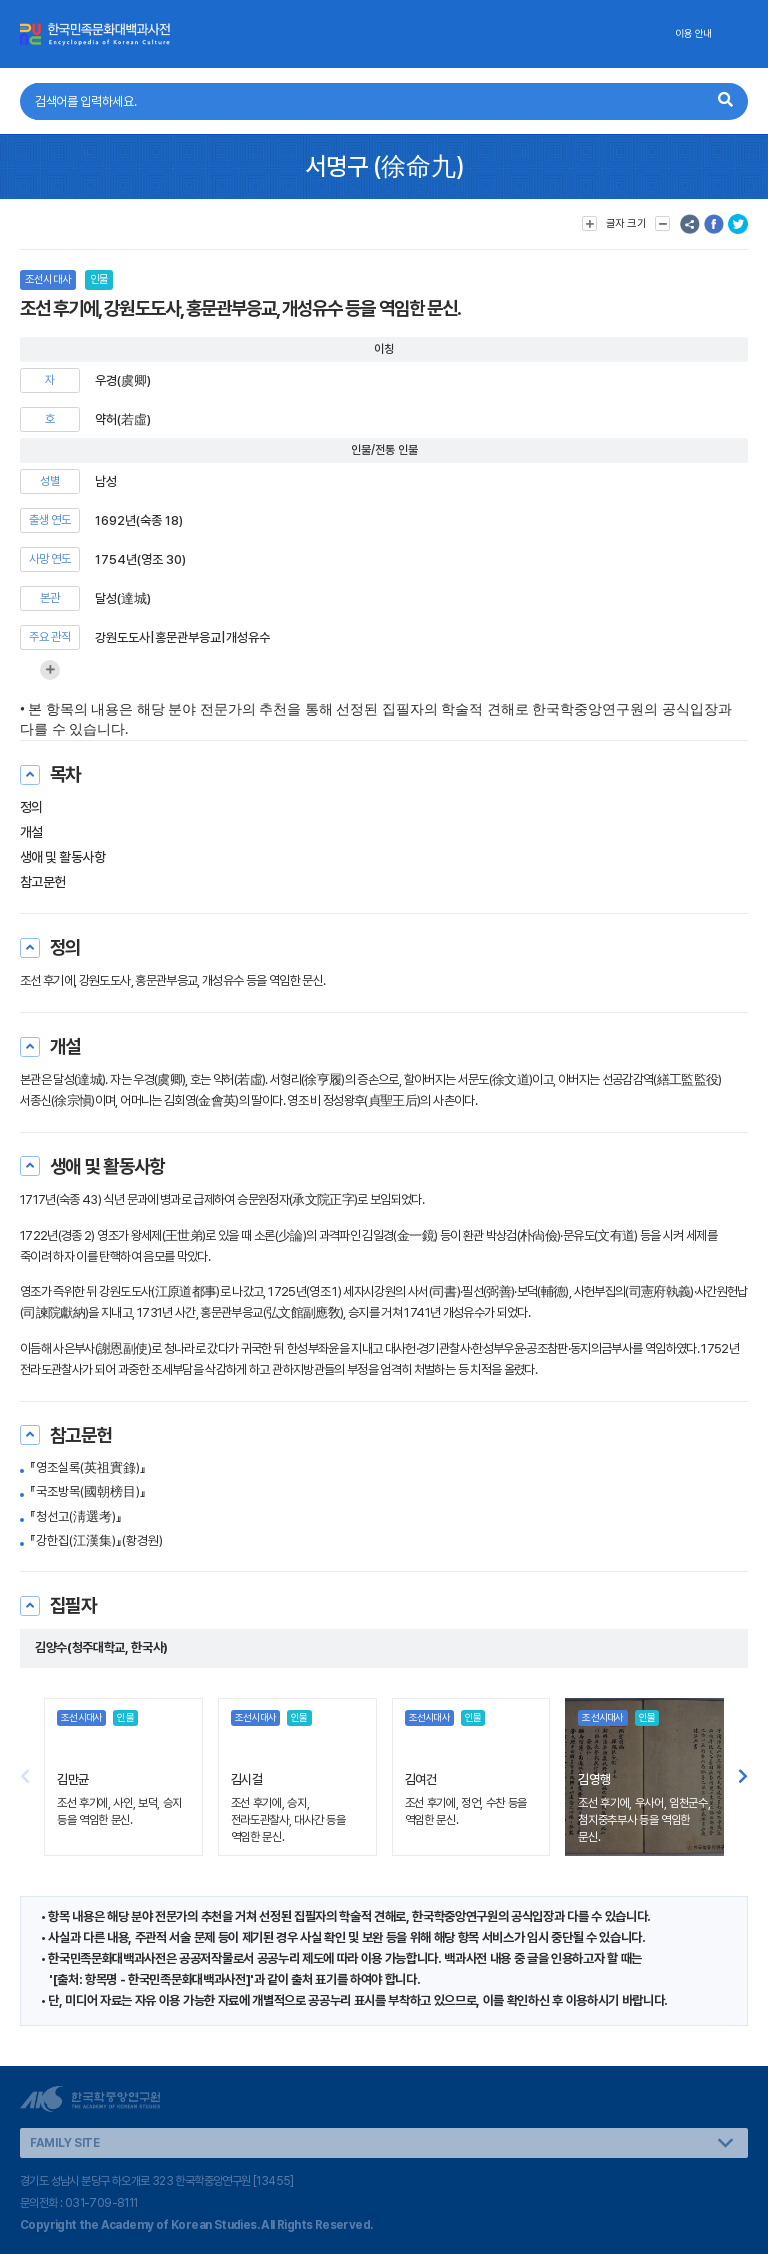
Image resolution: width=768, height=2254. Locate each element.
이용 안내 (693, 33)
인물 (99, 279)
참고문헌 (43, 882)
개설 (31, 832)
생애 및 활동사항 (62, 857)
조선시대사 (48, 279)
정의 (31, 807)
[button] (743, 1777)
